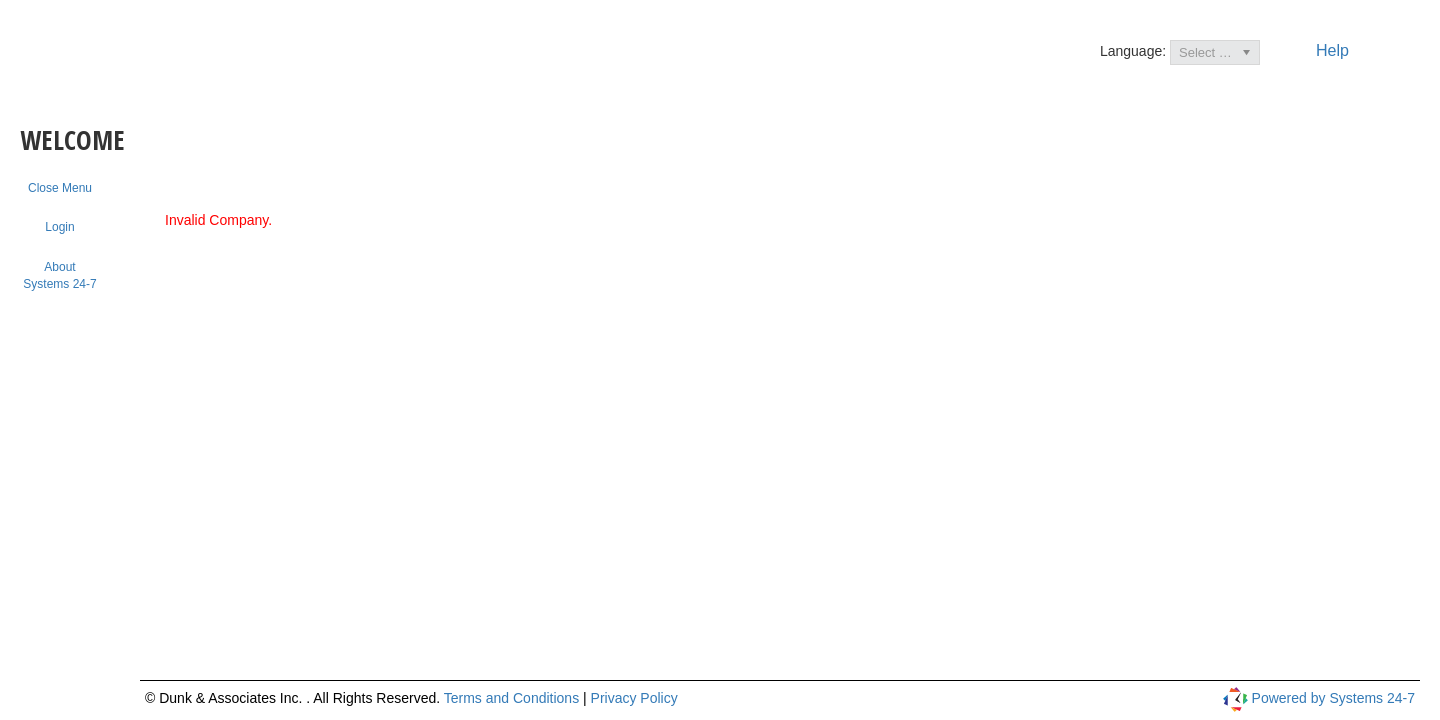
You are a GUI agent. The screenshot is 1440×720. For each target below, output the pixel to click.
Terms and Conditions (513, 698)
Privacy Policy (634, 698)
